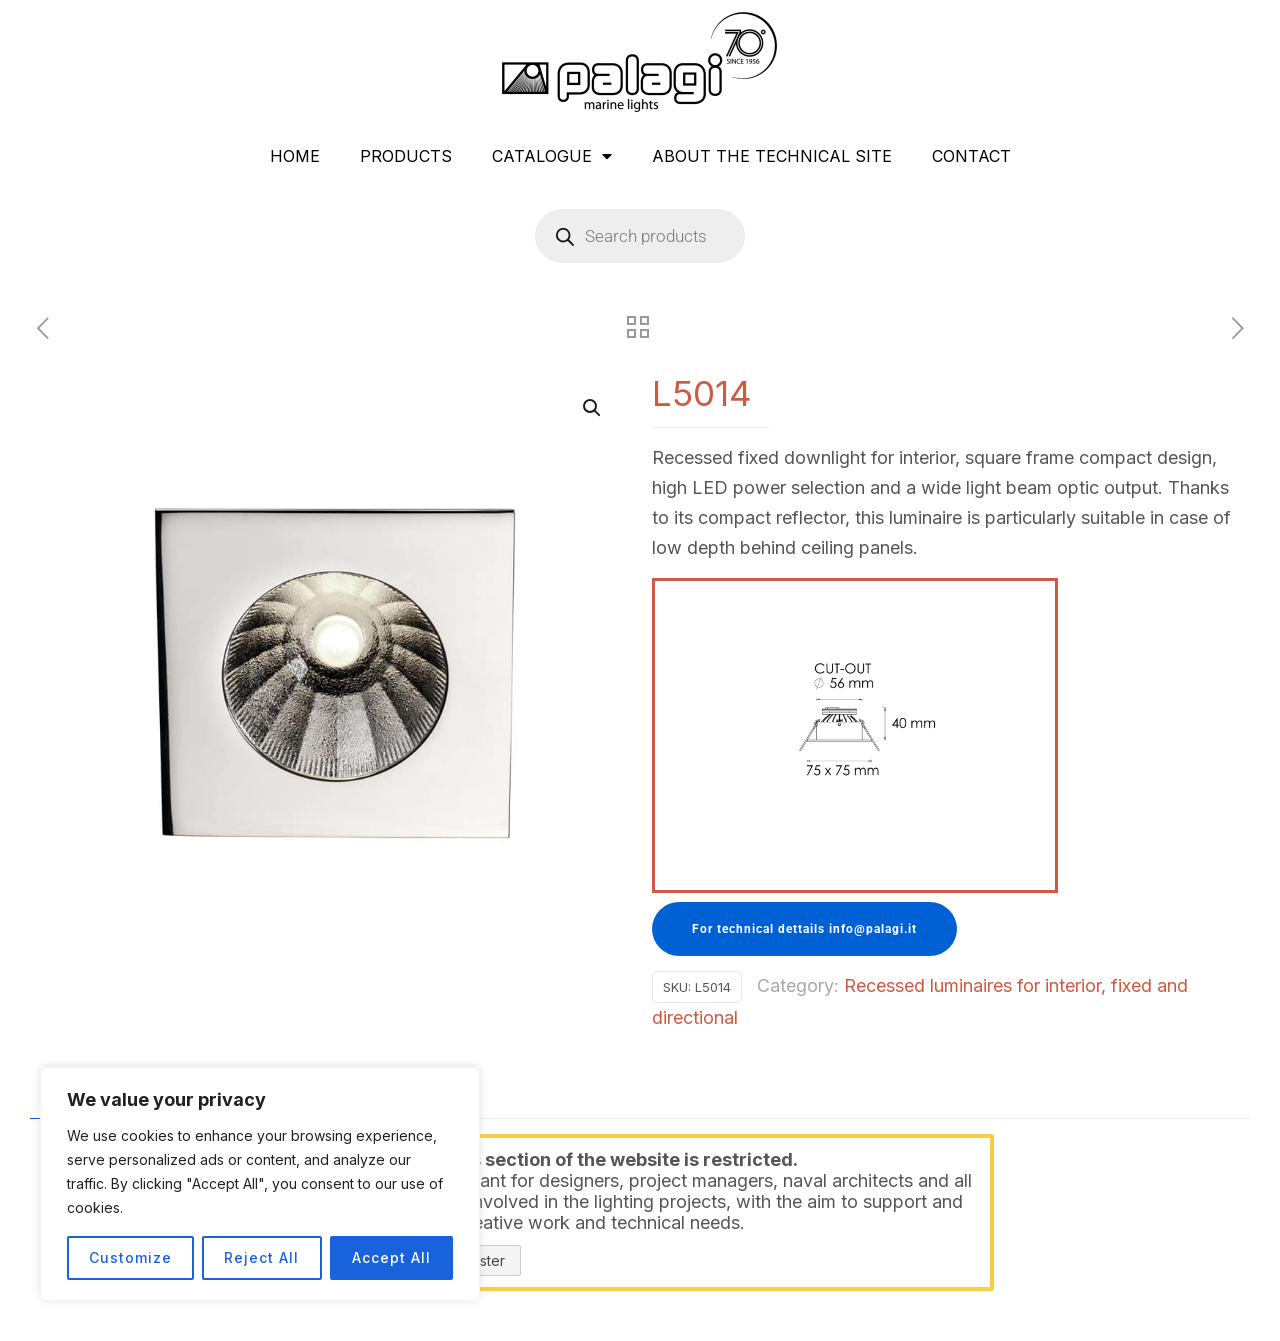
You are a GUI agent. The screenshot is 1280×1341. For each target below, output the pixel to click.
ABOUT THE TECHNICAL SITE (772, 156)
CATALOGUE (552, 156)
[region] (260, 1184)
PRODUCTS (406, 156)
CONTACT (971, 156)
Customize (130, 1257)
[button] (593, 408)
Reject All (261, 1257)
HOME (295, 156)
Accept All (391, 1257)
